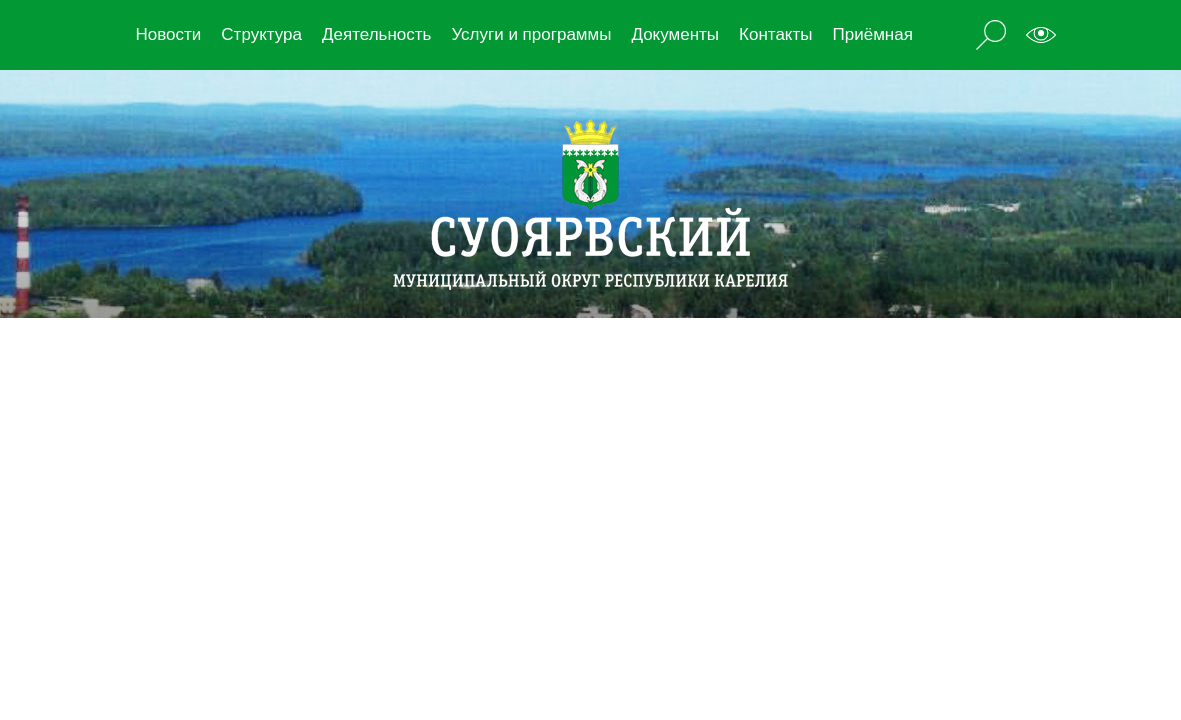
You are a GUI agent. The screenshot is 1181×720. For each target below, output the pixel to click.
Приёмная (873, 34)
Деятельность (376, 34)
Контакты (775, 34)
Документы (675, 34)
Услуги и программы (531, 34)
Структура (261, 34)
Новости (169, 34)
